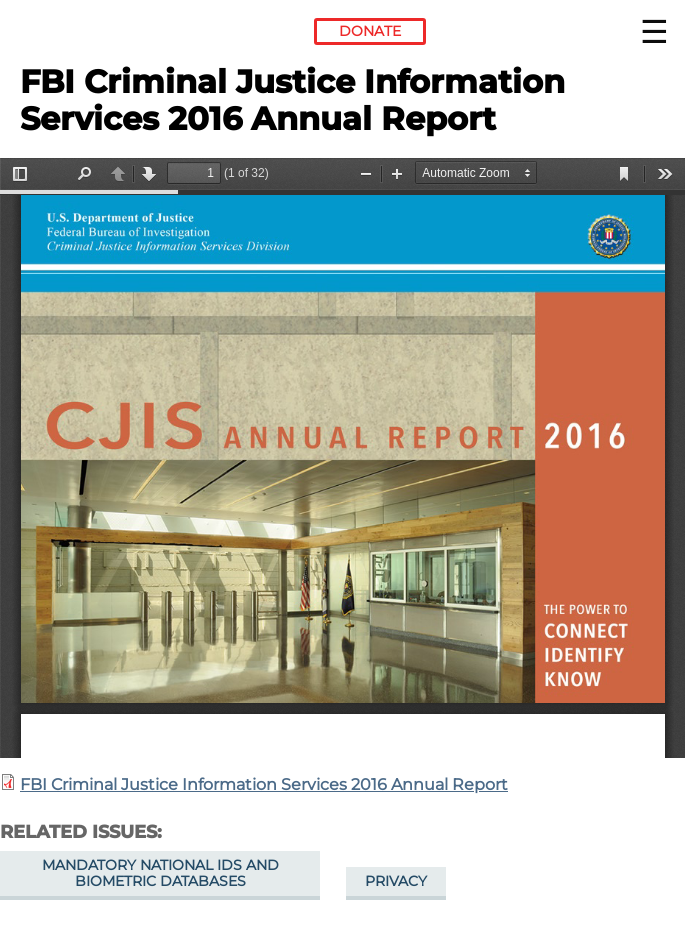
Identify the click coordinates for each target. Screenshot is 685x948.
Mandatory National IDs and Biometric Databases (160, 873)
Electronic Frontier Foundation (74, 35)
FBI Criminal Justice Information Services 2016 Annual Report (264, 784)
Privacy (396, 881)
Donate (370, 31)
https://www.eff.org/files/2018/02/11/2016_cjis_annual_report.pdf (342, 458)
